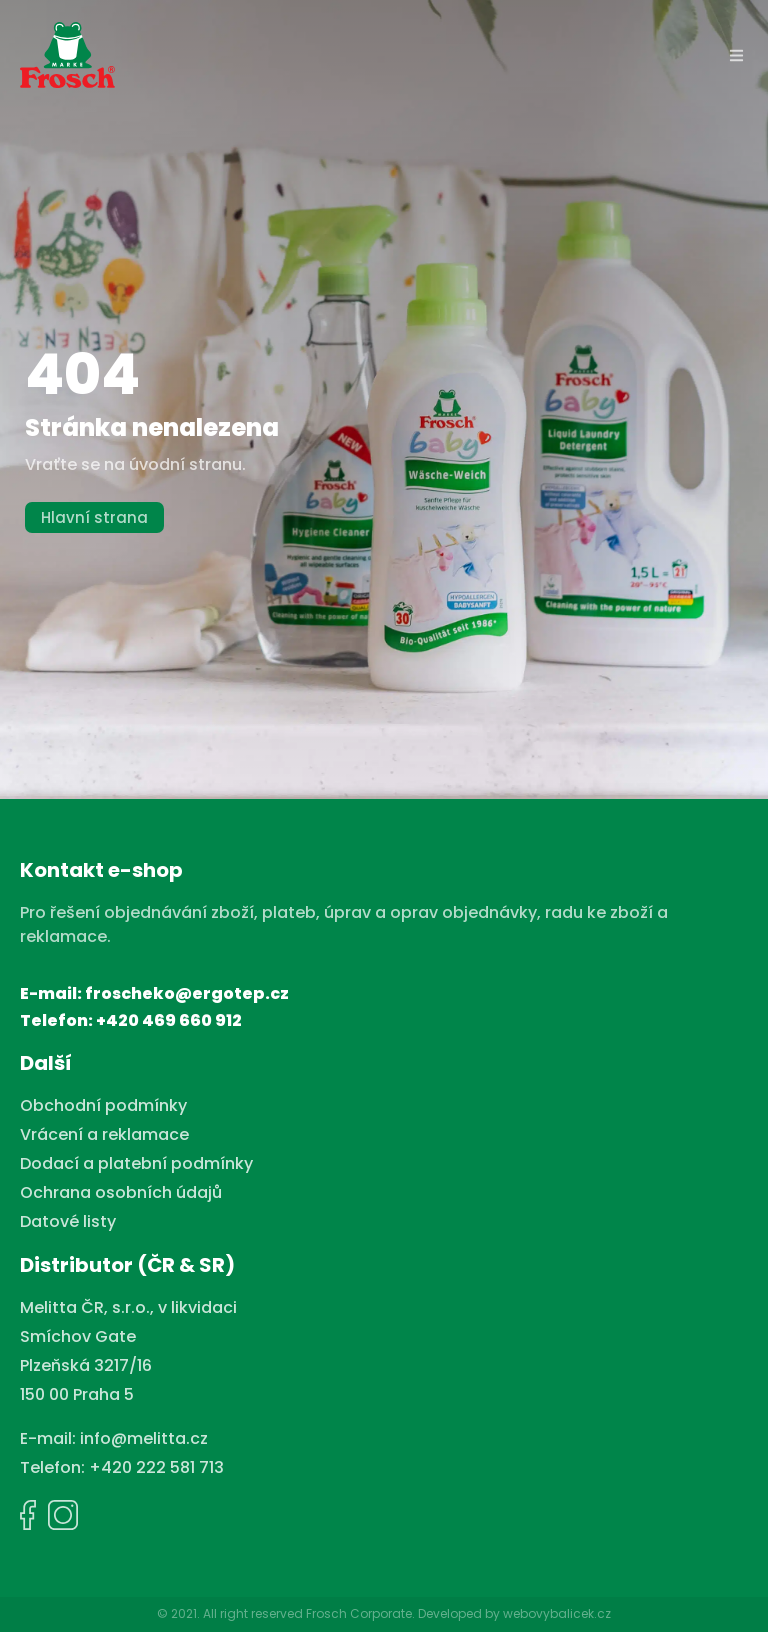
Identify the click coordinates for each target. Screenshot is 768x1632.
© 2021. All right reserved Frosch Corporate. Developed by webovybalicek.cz (384, 1613)
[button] (737, 55)
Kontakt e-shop (101, 870)
